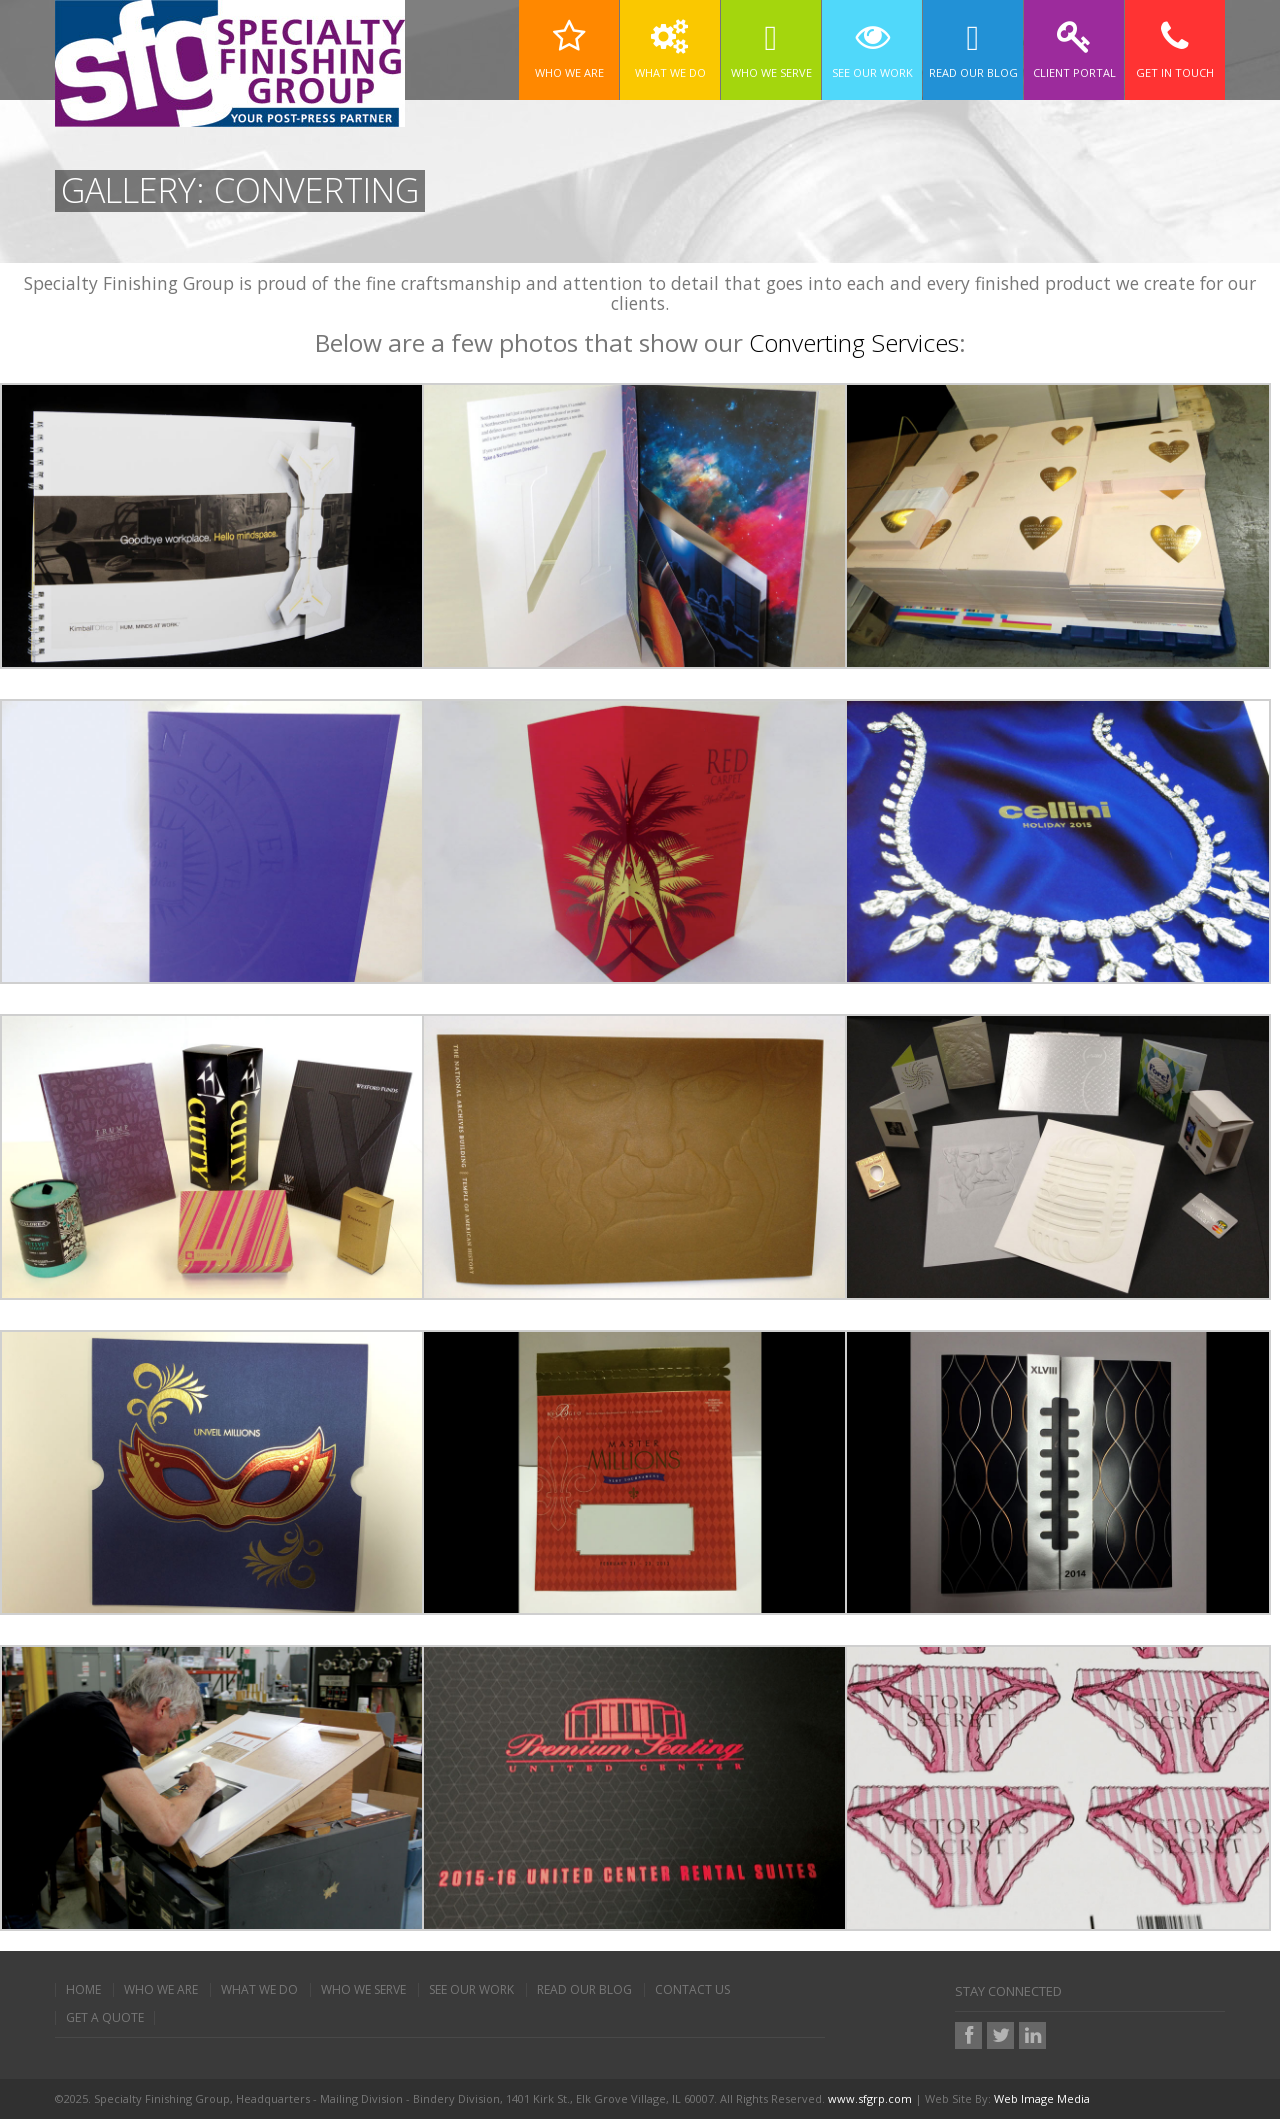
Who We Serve (363, 1990)
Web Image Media (1042, 2098)
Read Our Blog (584, 1990)
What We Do (259, 1990)
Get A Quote (105, 2018)
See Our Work (471, 1990)
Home (83, 1990)
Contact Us (692, 1990)
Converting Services (854, 342)
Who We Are (161, 1990)
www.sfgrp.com (870, 2098)
